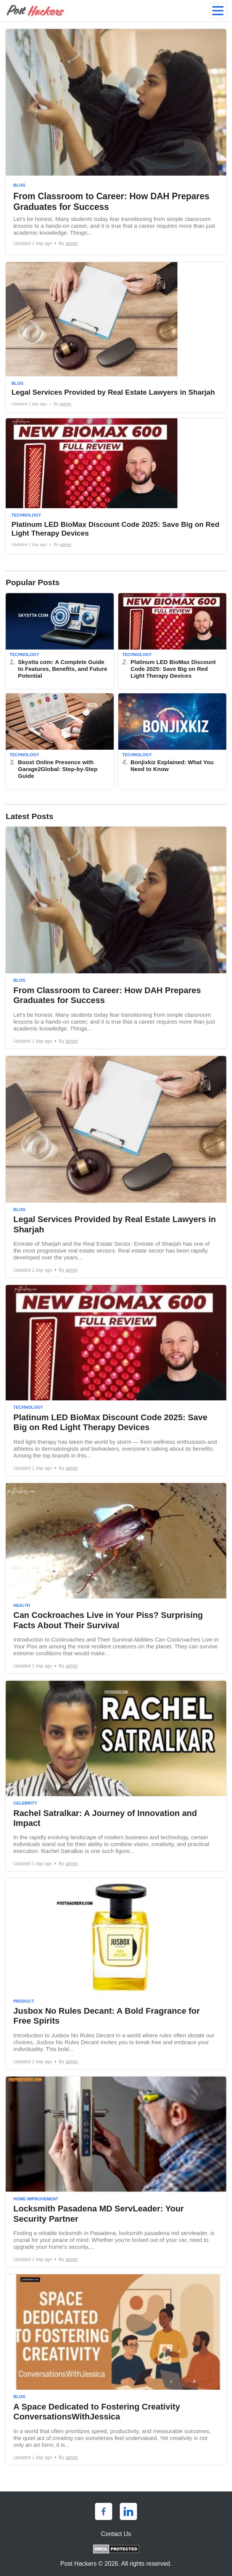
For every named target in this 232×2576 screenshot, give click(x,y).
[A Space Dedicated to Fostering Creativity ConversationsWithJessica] (116, 2369)
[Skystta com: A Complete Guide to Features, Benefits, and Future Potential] (60, 641)
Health (21, 1605)
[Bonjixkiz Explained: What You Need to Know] (172, 741)
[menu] (217, 10)
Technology (26, 515)
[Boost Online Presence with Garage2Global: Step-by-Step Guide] (60, 741)
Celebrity (25, 1803)
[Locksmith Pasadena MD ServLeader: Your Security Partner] (116, 2172)
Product (23, 2001)
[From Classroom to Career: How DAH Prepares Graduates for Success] (116, 141)
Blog (19, 185)
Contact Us (116, 2534)
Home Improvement (35, 2199)
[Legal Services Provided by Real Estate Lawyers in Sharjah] (116, 337)
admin (71, 243)
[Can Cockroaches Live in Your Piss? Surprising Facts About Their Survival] (116, 1578)
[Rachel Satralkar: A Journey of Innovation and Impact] (116, 1776)
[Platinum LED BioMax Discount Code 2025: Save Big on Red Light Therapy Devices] (116, 486)
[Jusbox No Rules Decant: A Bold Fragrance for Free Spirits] (116, 1973)
